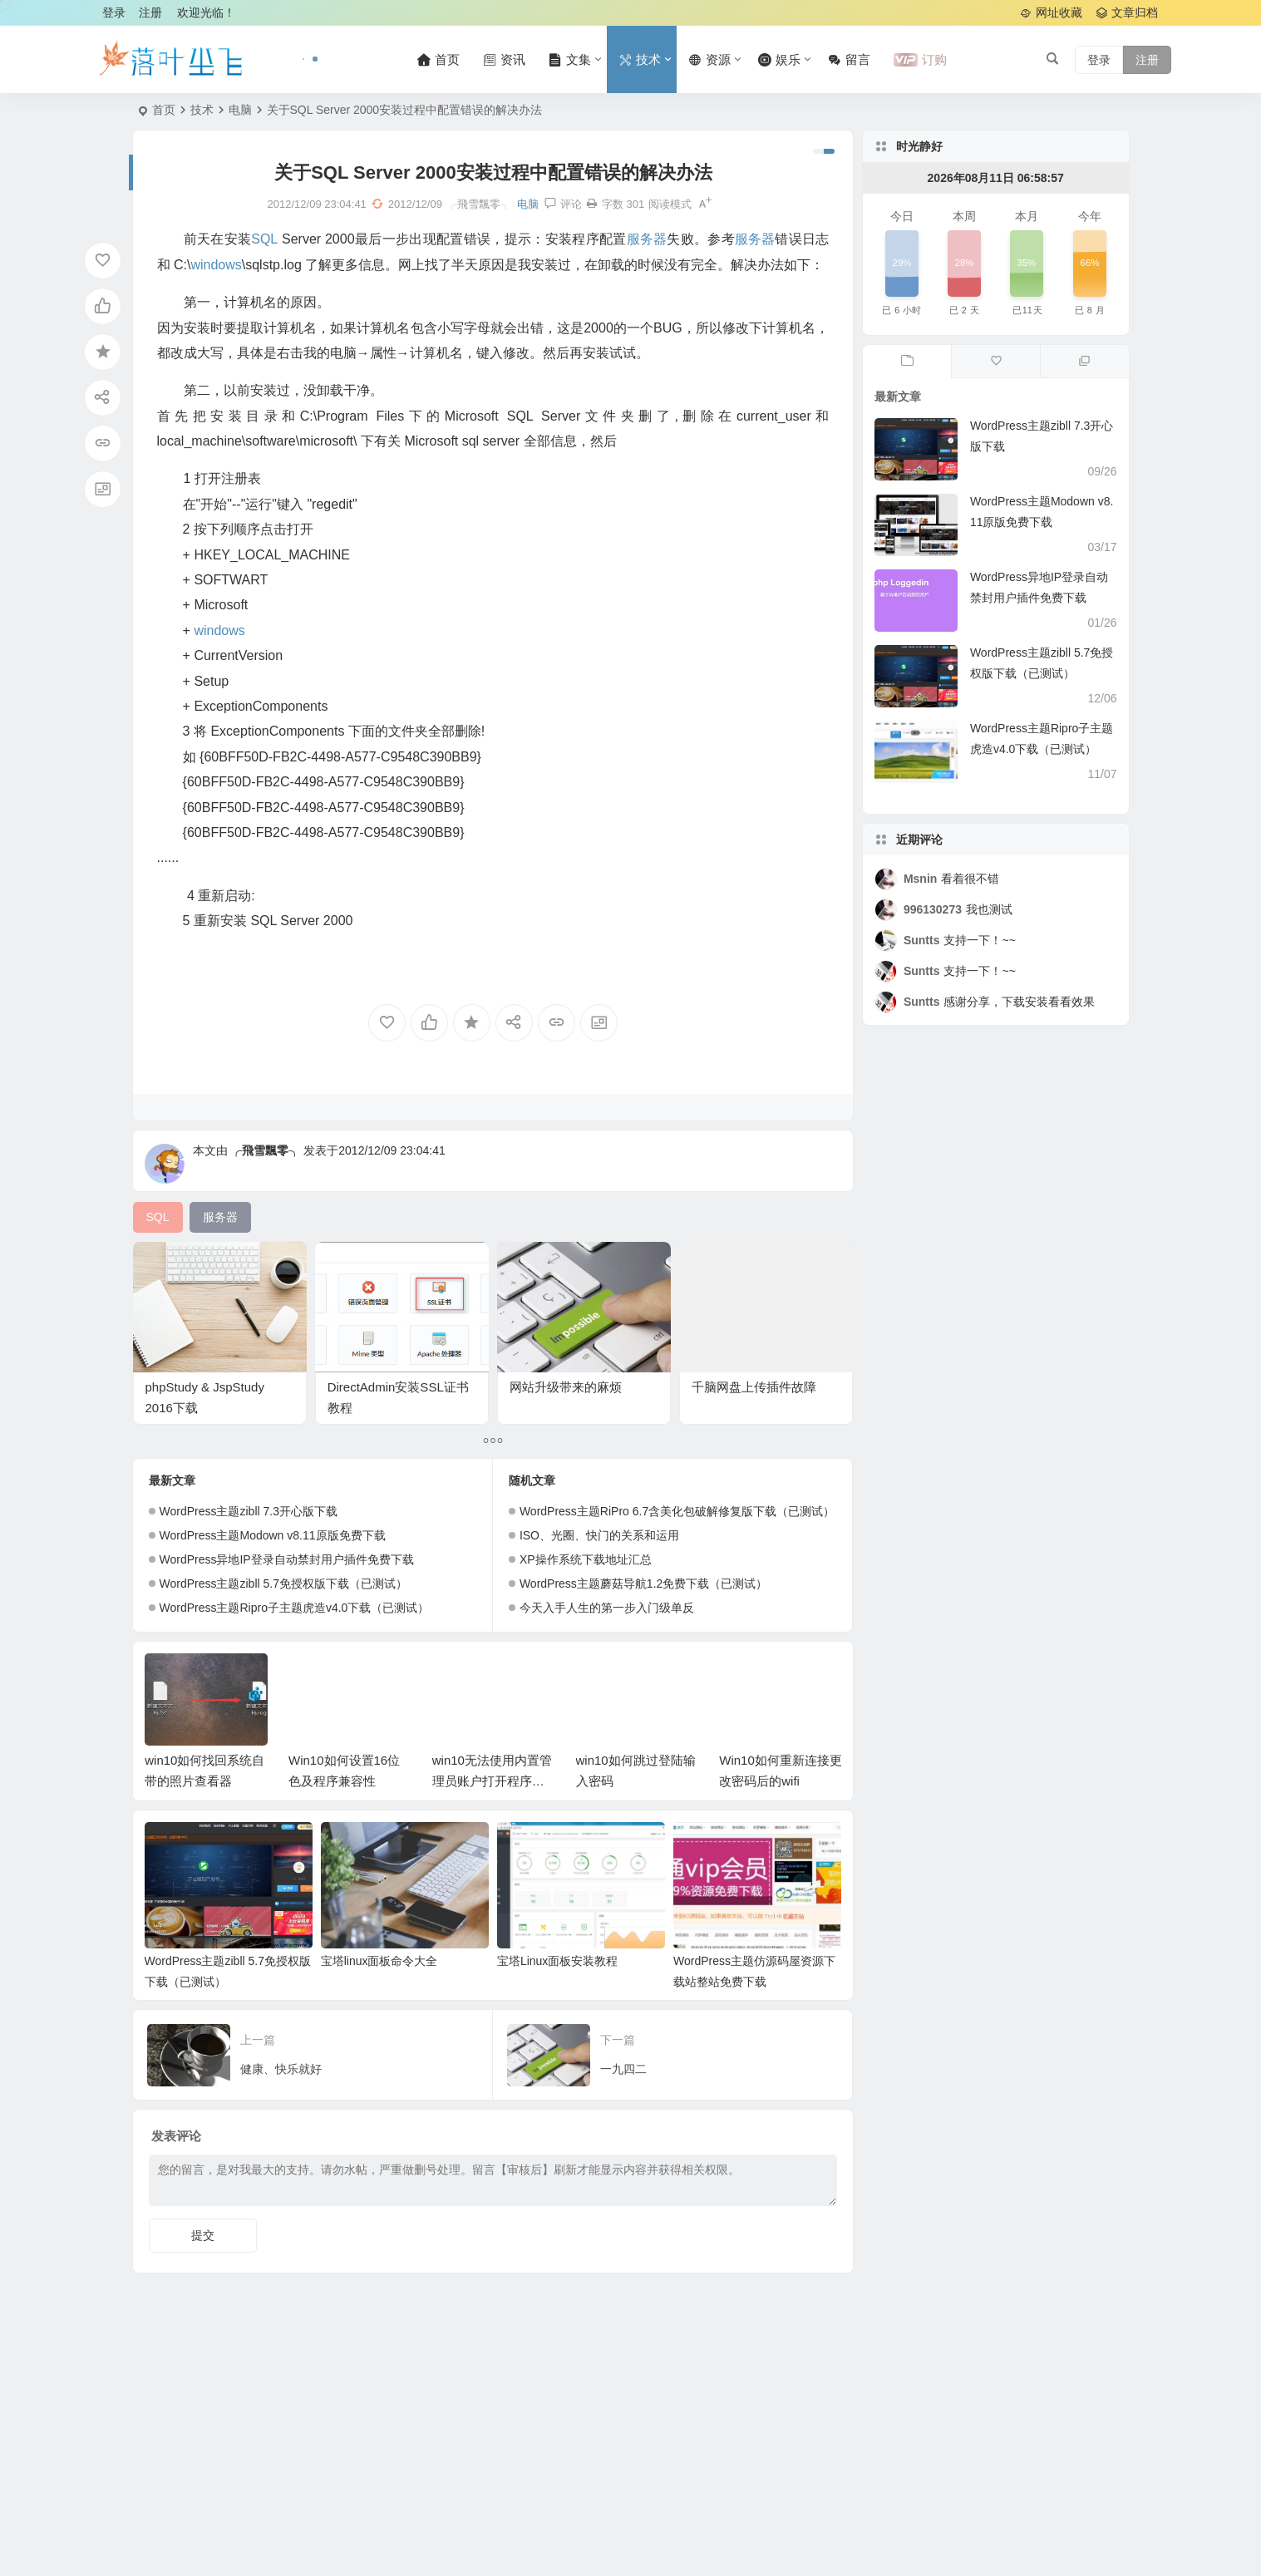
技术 (202, 109)
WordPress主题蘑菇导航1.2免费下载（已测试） (643, 1583)
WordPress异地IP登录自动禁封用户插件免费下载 (287, 1559)
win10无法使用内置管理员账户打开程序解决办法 (492, 1781)
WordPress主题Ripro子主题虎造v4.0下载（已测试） (295, 1607)
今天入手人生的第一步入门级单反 (607, 1607)
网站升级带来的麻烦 (566, 1387)
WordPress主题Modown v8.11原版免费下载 (273, 1535)
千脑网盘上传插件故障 (754, 1387)
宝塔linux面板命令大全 (379, 1961)
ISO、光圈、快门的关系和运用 (599, 1535)
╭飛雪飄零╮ (265, 1150)
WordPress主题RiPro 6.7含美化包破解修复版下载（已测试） (677, 1511)
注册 (150, 12)
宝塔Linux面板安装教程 (557, 1961)
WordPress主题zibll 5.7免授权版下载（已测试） (283, 1583)
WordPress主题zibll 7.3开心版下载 (248, 1511)
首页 (163, 109)
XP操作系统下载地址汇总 (586, 1559)
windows (215, 265)
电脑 (240, 109)
